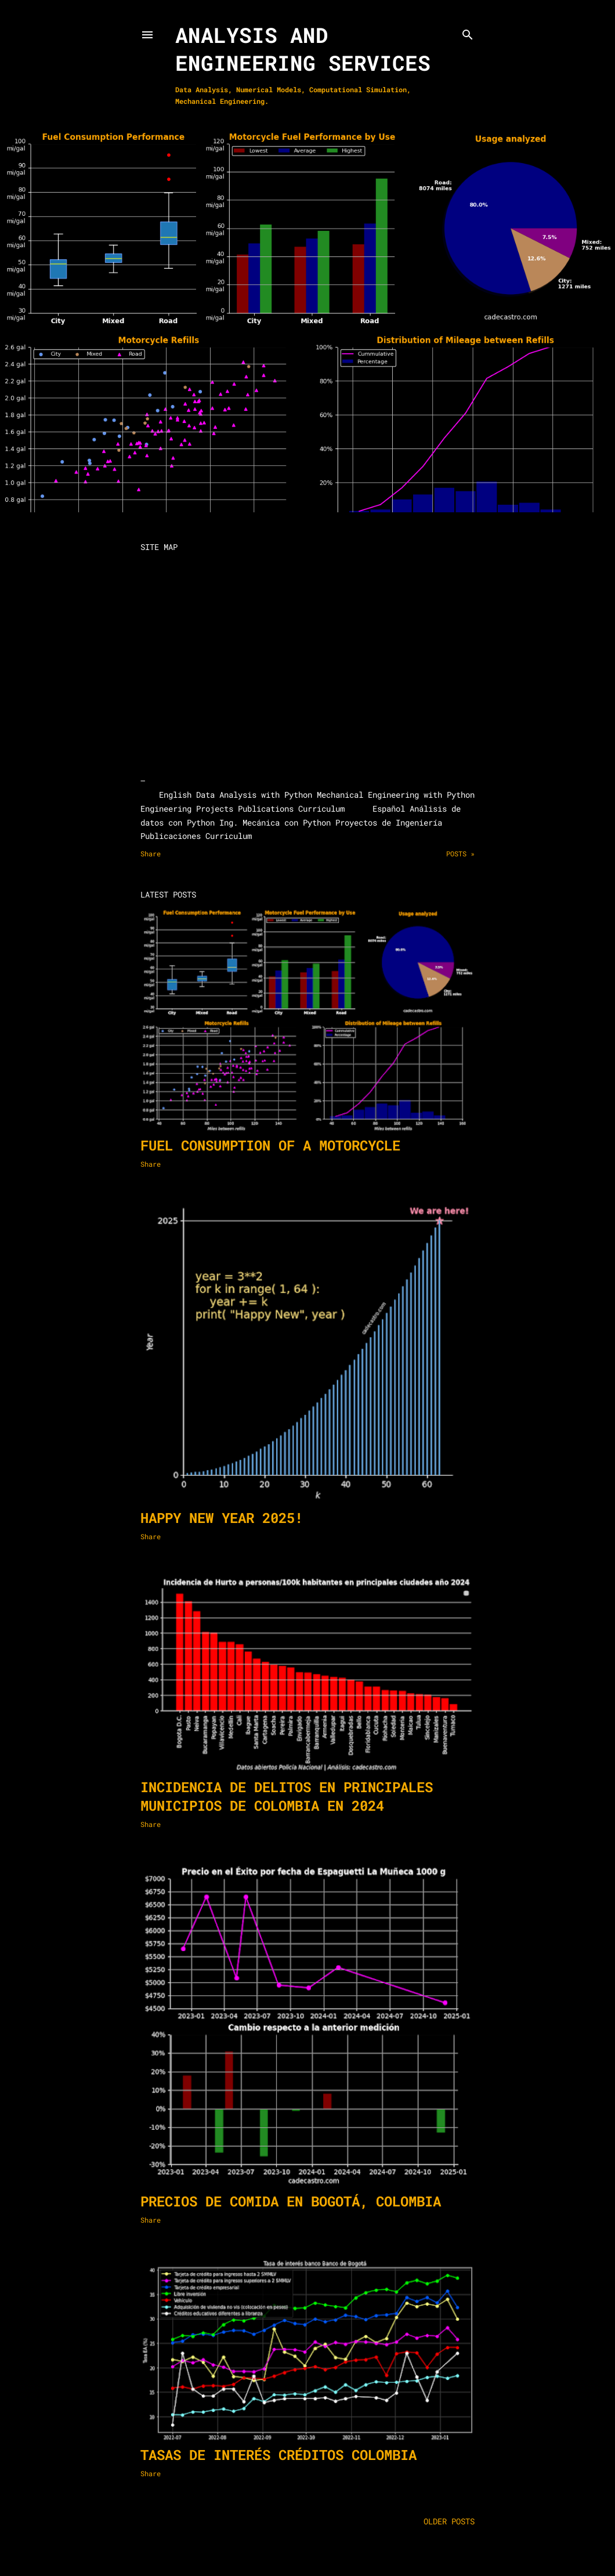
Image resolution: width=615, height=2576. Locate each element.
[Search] (468, 32)
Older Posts (449, 2521)
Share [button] (150, 853)
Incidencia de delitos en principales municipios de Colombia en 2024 (286, 1796)
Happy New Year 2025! (221, 1517)
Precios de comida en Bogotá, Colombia (290, 2201)
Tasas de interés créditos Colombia (278, 2454)
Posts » (460, 853)
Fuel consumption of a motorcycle (270, 1145)
